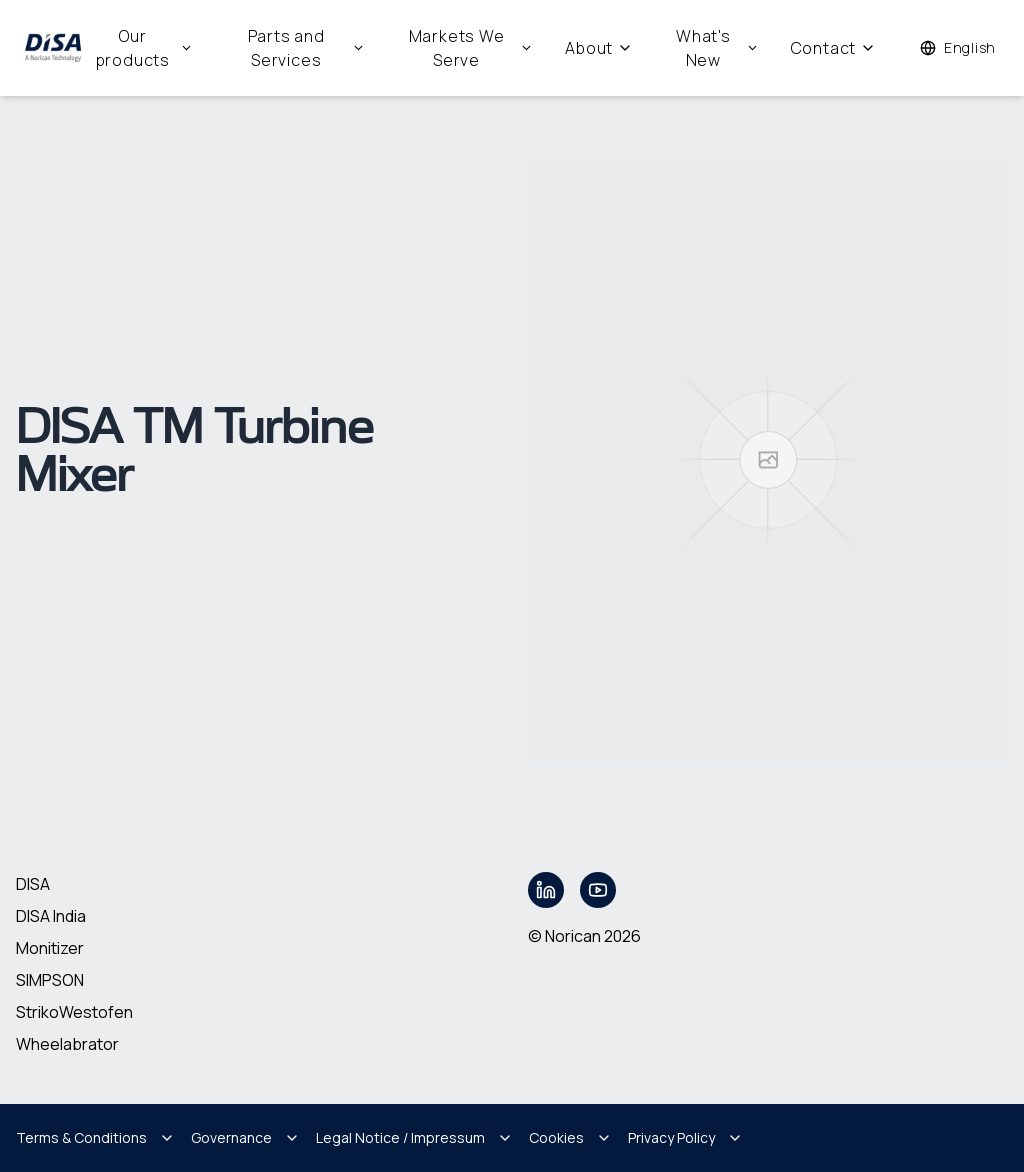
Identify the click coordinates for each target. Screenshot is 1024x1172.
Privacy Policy (685, 1137)
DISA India (51, 916)
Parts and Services (306, 48)
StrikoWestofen (74, 1012)
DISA (33, 884)
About (599, 48)
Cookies (570, 1137)
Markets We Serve (471, 48)
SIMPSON (50, 980)
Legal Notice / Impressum (414, 1137)
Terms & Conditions (95, 1137)
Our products (144, 48)
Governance (245, 1137)
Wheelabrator (67, 1044)
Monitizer (50, 948)
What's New (717, 48)
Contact (834, 48)
